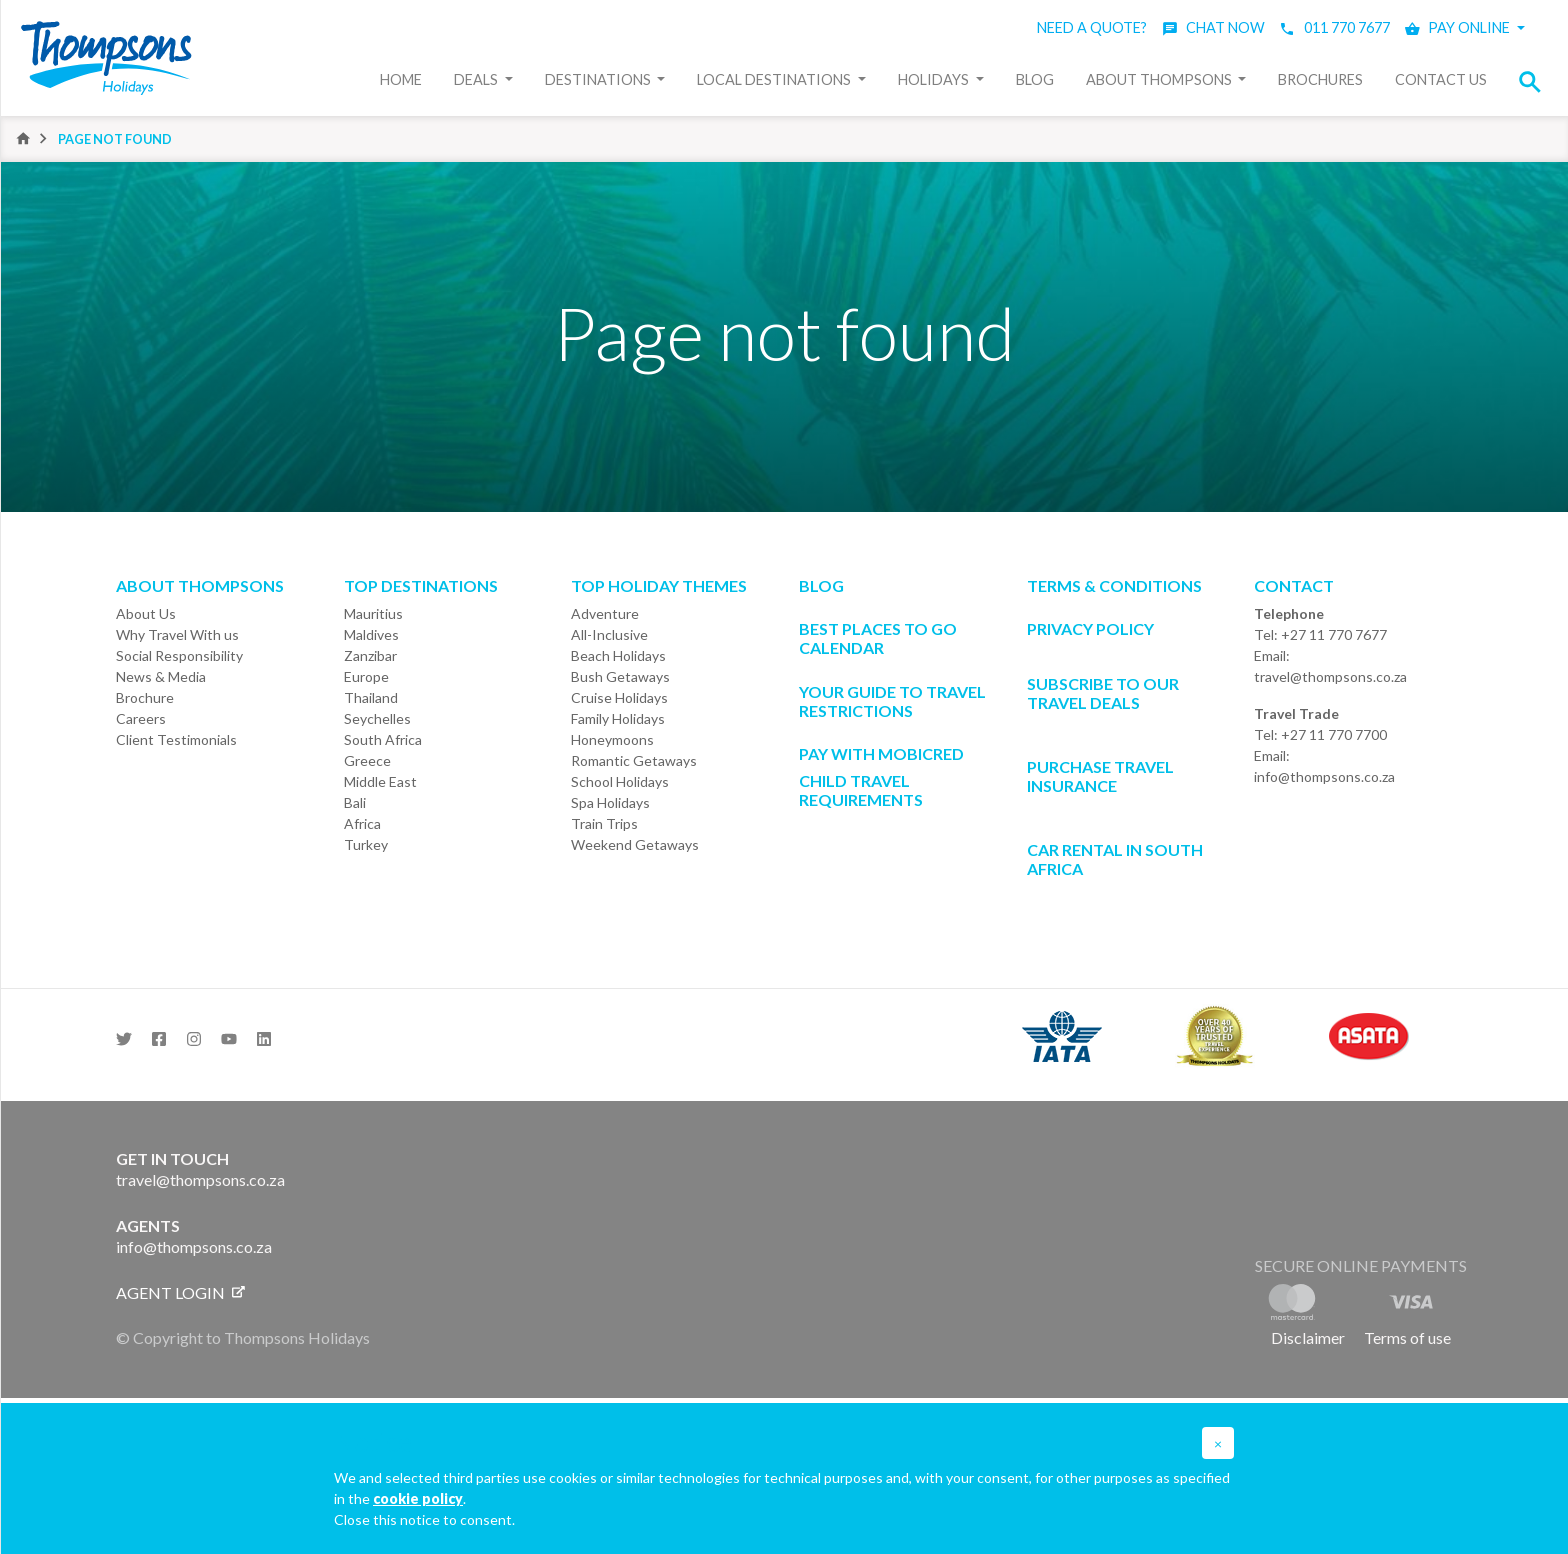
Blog (1035, 79)
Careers (141, 718)
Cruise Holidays (619, 697)
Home (401, 79)
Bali (355, 802)
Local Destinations (775, 79)
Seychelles (377, 718)
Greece (367, 760)
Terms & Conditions (1114, 585)
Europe (366, 676)
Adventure (605, 613)
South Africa (383, 739)
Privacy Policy (1090, 628)
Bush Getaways (620, 676)
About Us (146, 613)
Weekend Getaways (635, 844)
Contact (1294, 585)
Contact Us (1441, 79)
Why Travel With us (177, 634)
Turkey (366, 844)
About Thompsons (1160, 79)
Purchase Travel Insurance (1100, 776)
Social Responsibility (179, 655)
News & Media (161, 676)
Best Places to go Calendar (878, 638)
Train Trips (604, 823)
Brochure (145, 697)
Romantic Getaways (634, 760)
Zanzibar (370, 655)
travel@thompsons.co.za (1330, 676)
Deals (477, 79)
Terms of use (1407, 1337)
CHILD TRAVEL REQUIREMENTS (861, 790)
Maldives (371, 634)
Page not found (115, 139)
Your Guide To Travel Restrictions (892, 701)
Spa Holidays (610, 802)
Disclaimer (1308, 1337)
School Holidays (620, 781)
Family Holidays (618, 718)
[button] (1536, 81)
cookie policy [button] (418, 1498)
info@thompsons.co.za (1324, 776)
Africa (362, 823)
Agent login (180, 1292)
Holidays (935, 79)
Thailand (371, 697)
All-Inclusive (609, 634)
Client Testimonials (176, 739)
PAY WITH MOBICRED (881, 753)
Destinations (599, 79)
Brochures (1320, 79)
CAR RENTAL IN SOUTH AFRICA (1115, 859)
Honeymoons (612, 739)
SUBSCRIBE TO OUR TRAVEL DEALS (1103, 693)
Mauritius (373, 613)
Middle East (380, 781)
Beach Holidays (618, 655)
